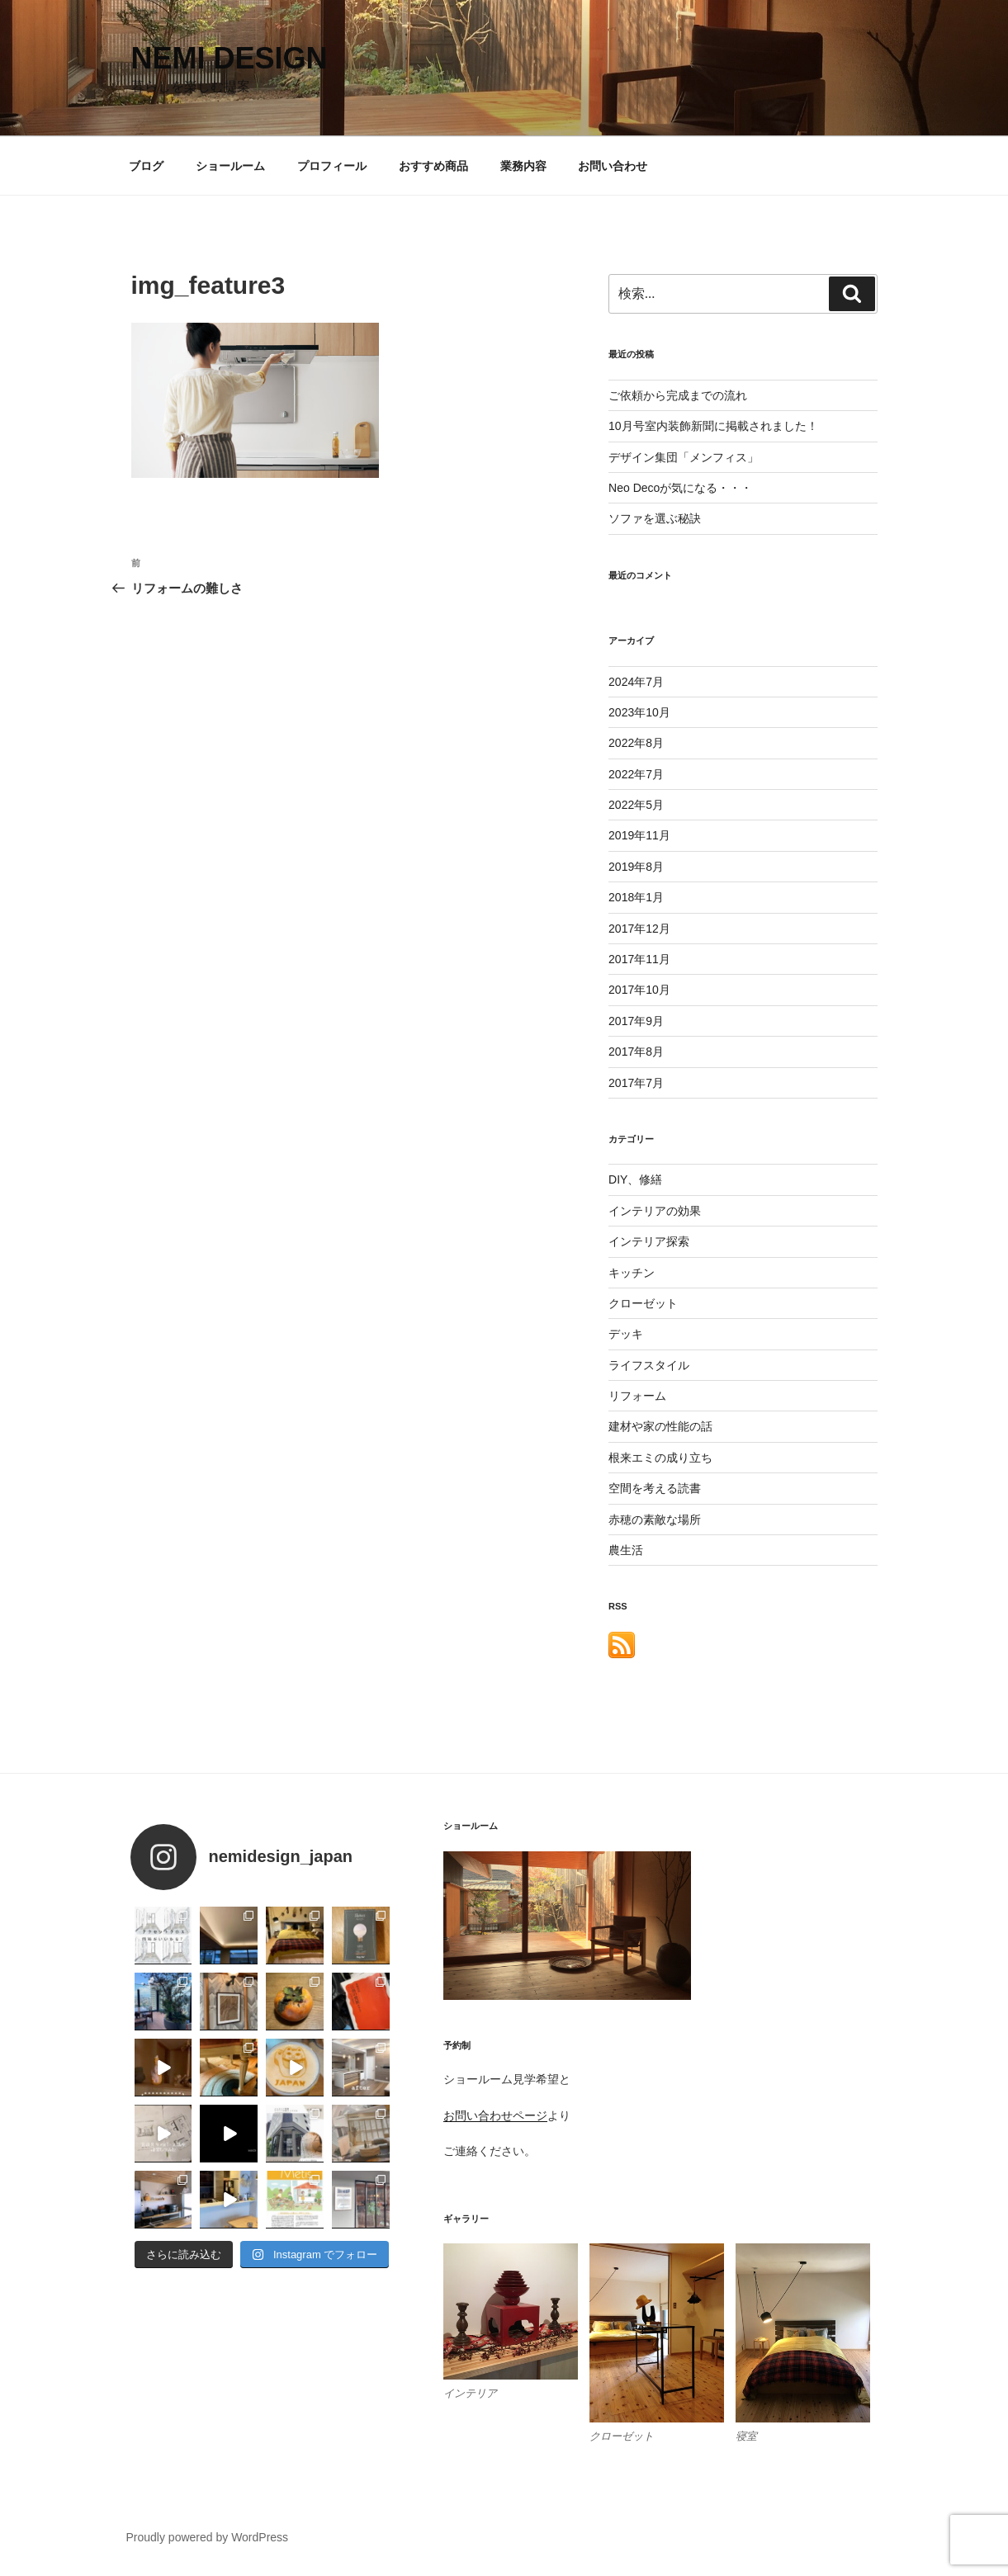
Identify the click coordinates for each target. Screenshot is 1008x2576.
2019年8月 (636, 866)
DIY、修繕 (635, 1179)
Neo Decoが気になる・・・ (680, 487)
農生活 (625, 1550)
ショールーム (230, 166)
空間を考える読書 (654, 1488)
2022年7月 (636, 774)
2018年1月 (636, 897)
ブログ (146, 166)
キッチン (631, 1272)
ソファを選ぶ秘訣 (654, 518)
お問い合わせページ (495, 2115)
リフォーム (637, 1395)
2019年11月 (639, 835)
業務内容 (523, 166)
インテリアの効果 (654, 1210)
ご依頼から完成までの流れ (677, 395)
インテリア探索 (648, 1241)
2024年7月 (636, 681)
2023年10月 (639, 712)
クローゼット (643, 1303)
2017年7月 (636, 1082)
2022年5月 (636, 804)
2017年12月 (639, 928)
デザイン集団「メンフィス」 (683, 457)
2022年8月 (636, 742)
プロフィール (332, 166)
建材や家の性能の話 (660, 1426)
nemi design (229, 58)
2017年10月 (639, 989)
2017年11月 (639, 959)
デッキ (625, 1333)
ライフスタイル (648, 1365)
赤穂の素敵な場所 (654, 1519)
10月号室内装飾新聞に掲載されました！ (713, 425)
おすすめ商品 (433, 166)
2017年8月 (636, 1051)
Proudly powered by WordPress (207, 2537)
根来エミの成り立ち (660, 1457)
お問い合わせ (612, 166)
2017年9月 (636, 1021)
